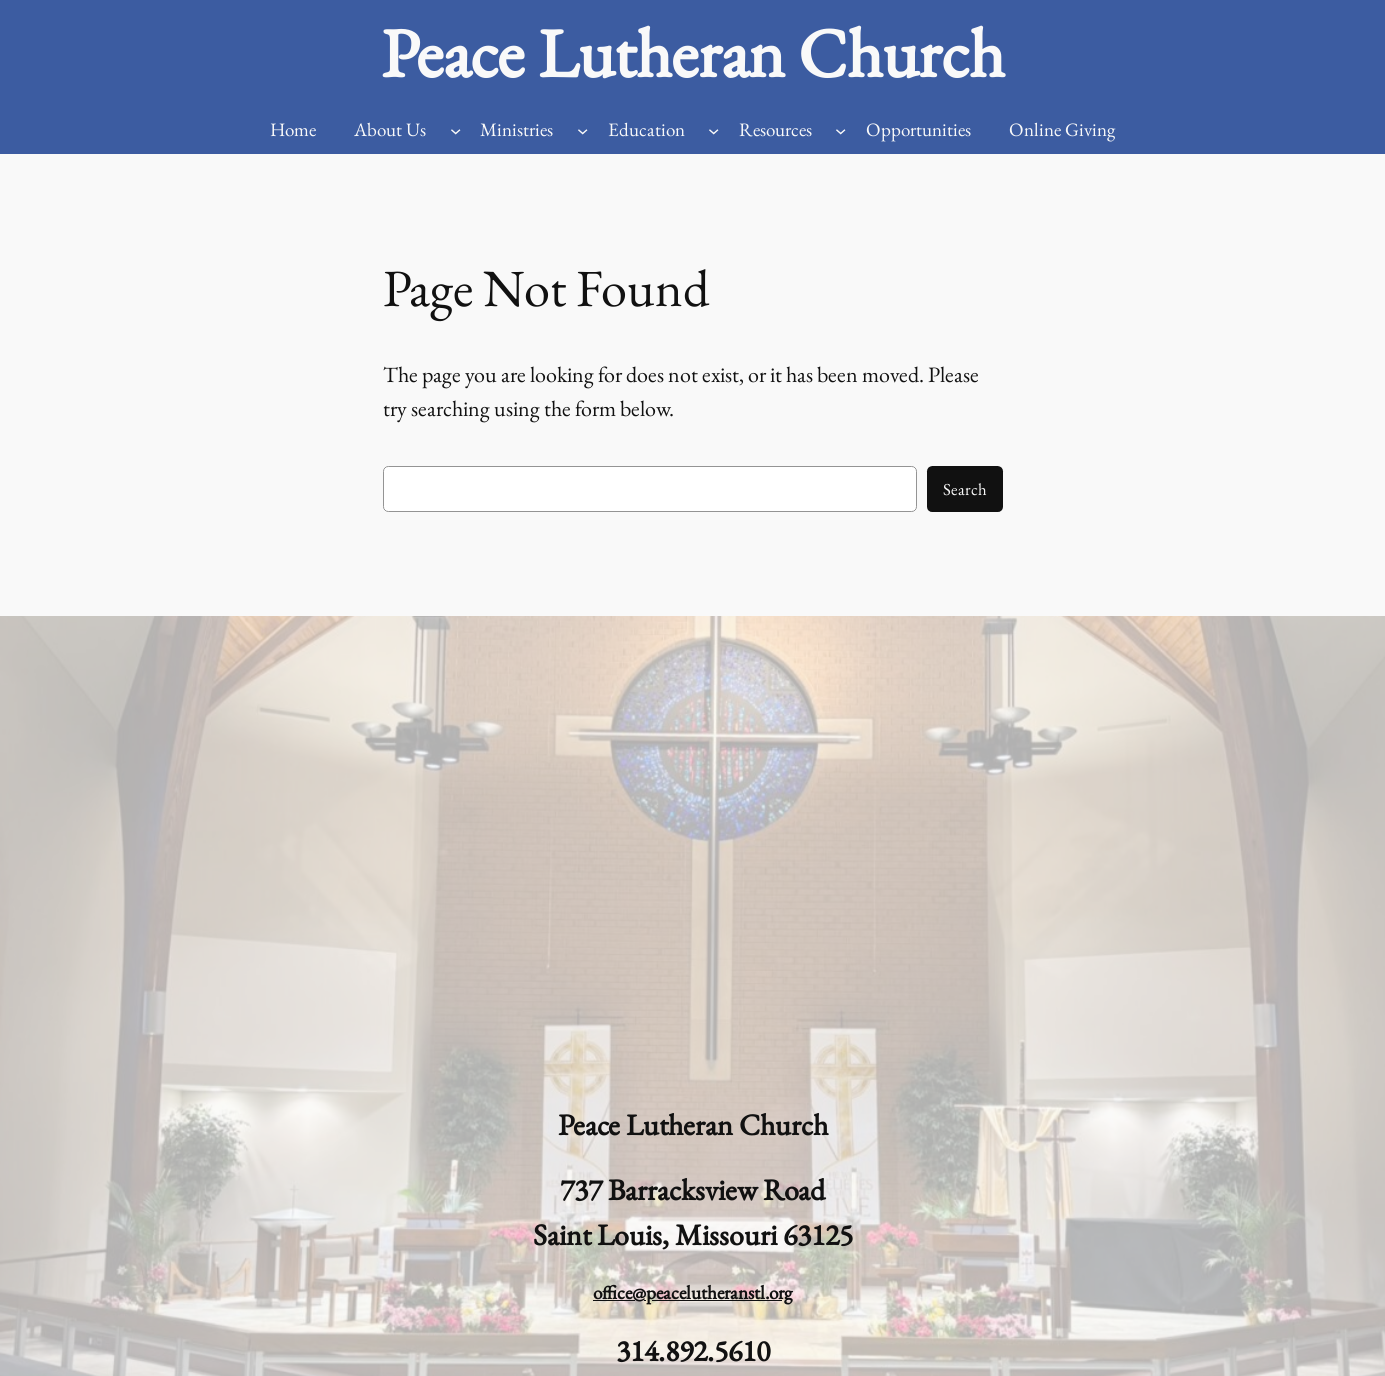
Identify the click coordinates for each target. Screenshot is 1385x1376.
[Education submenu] (713, 130)
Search (965, 489)
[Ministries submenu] (582, 130)
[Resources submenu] (840, 130)
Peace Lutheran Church (692, 53)
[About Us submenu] (455, 130)
